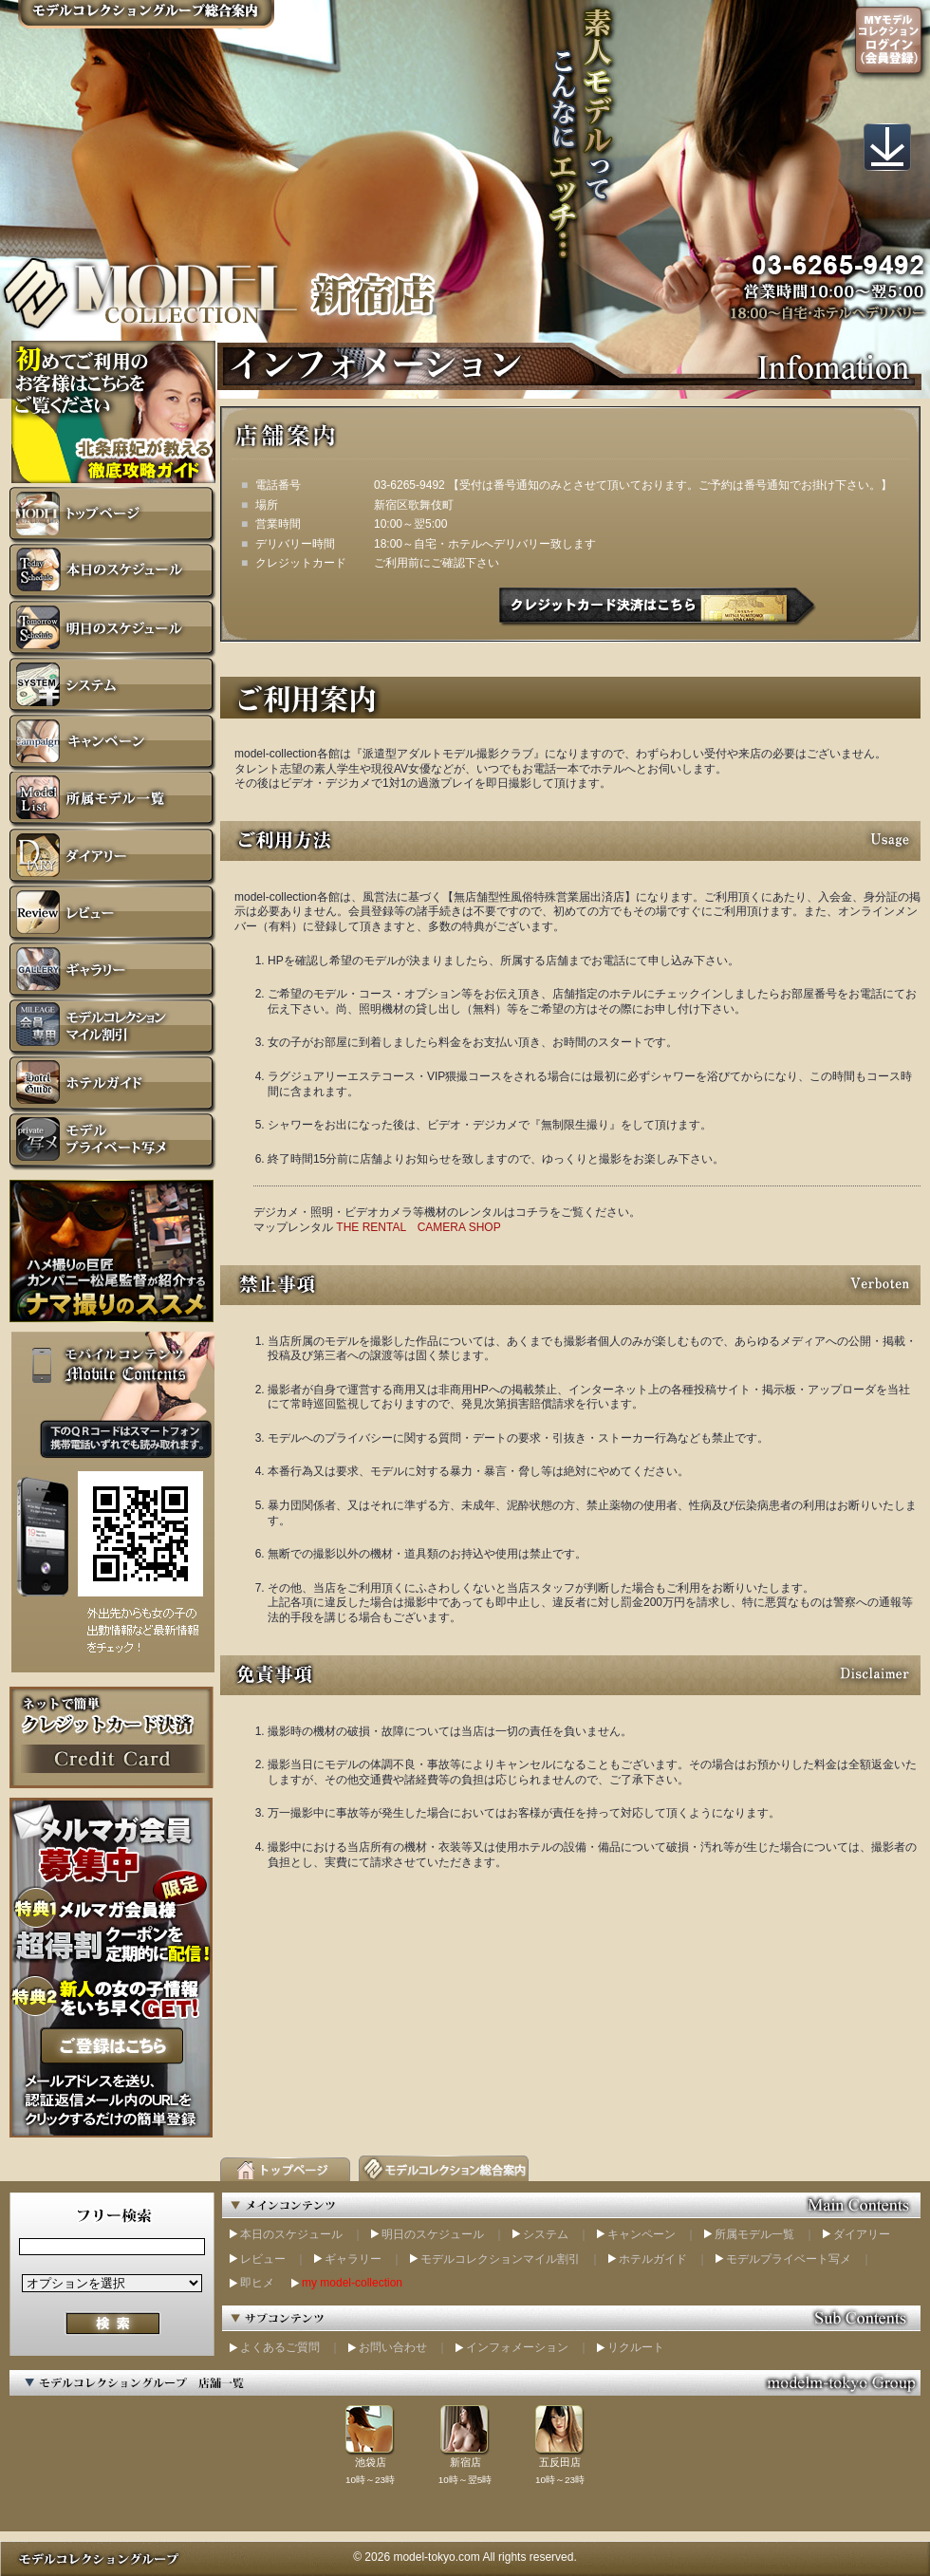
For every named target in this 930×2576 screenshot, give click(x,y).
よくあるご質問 (280, 2347)
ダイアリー (861, 2234)
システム (545, 2234)
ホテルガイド (653, 2259)
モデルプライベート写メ (788, 2259)
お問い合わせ (393, 2347)
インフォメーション (517, 2347)
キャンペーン (641, 2234)
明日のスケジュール (432, 2234)
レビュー (263, 2259)
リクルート (635, 2347)
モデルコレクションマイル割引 (500, 2259)
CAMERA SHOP (459, 1227)
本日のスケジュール (291, 2234)
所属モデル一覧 (754, 2234)
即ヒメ (257, 2282)
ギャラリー (353, 2259)
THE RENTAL (370, 1227)
